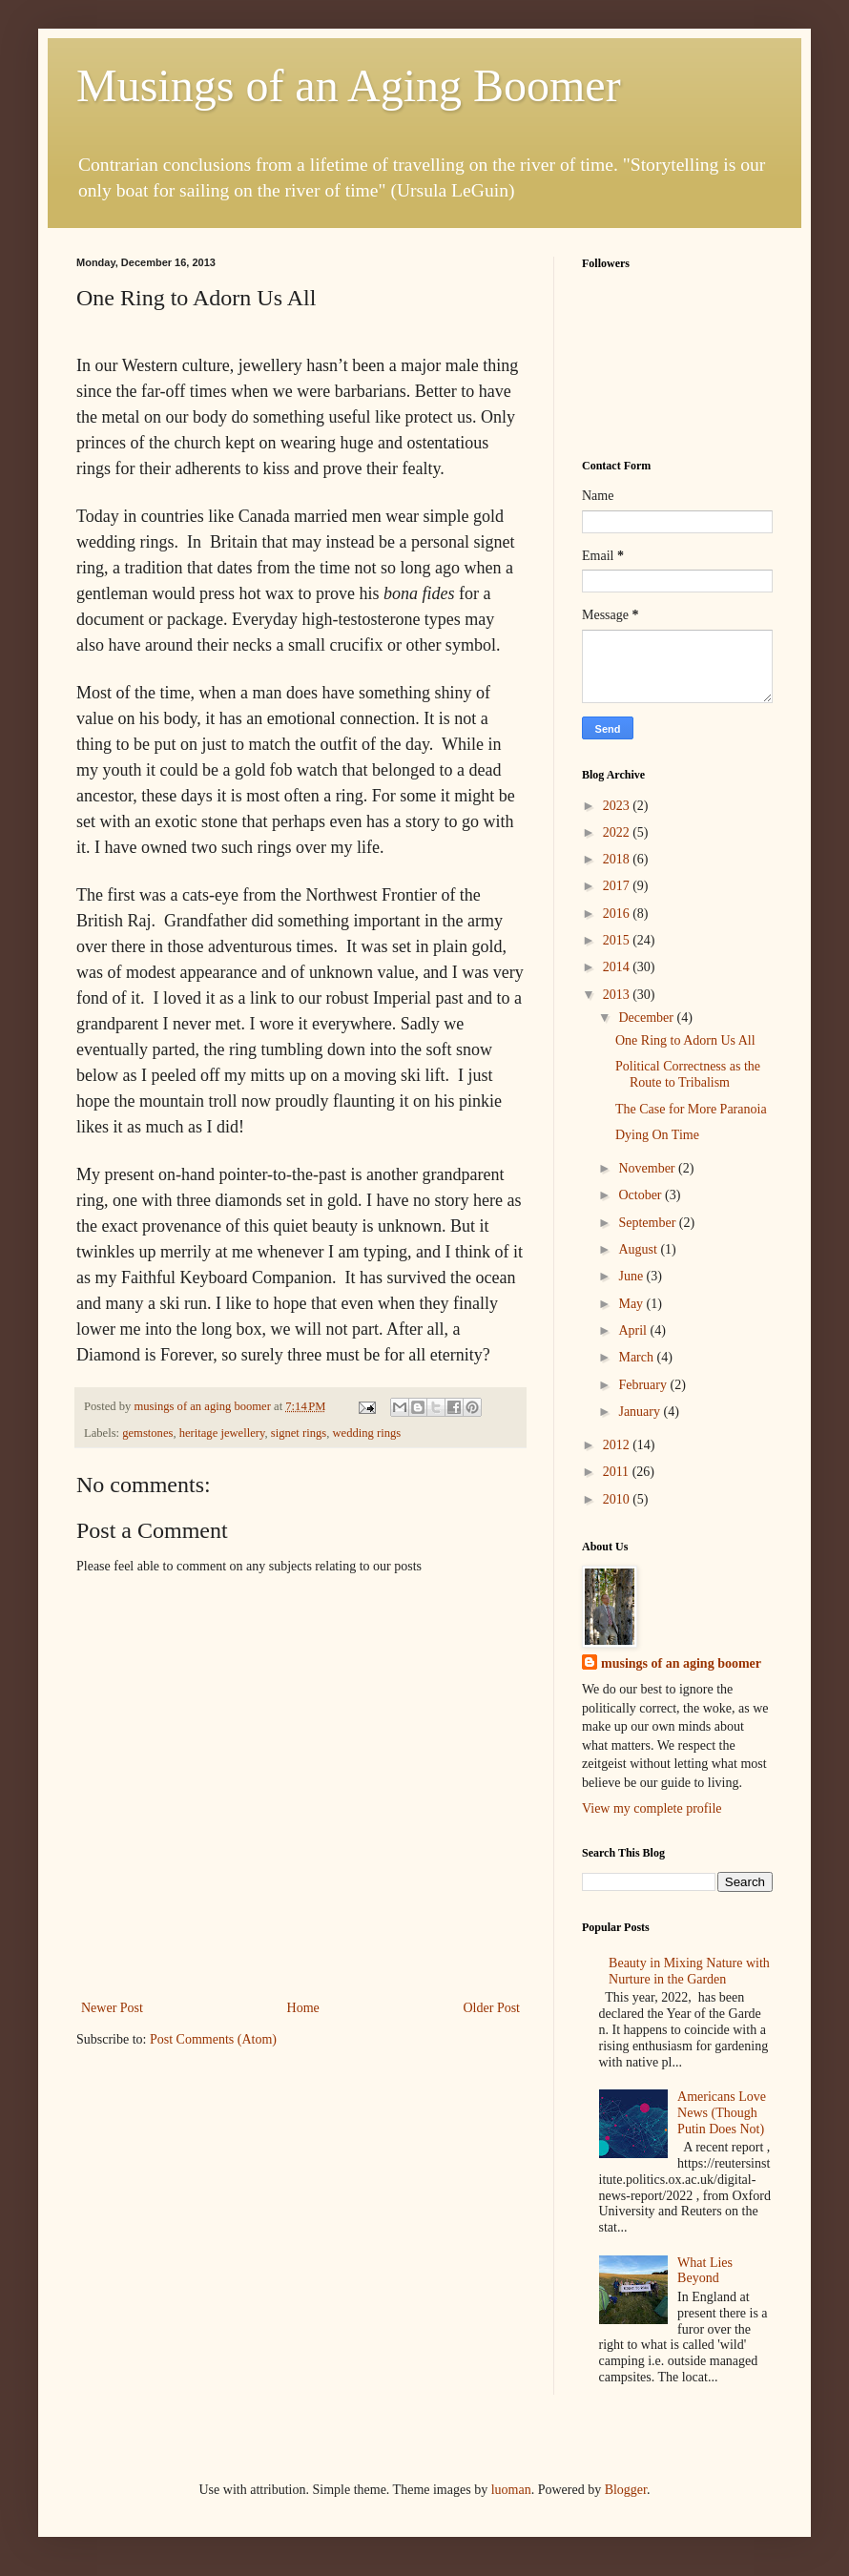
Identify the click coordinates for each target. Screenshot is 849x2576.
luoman (511, 2490)
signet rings (298, 1433)
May (632, 1304)
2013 (618, 994)
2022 (618, 832)
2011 (617, 1472)
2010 (618, 1499)
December (647, 1017)
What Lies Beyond (705, 2270)
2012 (618, 1445)
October (641, 1195)
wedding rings (366, 1433)
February (644, 1385)
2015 (618, 940)
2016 (618, 913)
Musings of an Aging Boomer (348, 85)
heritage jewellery (222, 1433)
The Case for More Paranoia (691, 1109)
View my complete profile (652, 1808)
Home (303, 2008)
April (634, 1330)
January (640, 1411)
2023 (618, 806)
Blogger (626, 2490)
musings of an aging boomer (681, 1663)
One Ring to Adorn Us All (685, 1040)
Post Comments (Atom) (213, 2039)
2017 (618, 886)
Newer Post (112, 2008)
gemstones (147, 1433)
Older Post (492, 2008)
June (632, 1276)
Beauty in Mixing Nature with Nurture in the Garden (689, 1971)
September (648, 1222)
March (637, 1357)
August (639, 1249)
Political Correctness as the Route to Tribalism (687, 1074)
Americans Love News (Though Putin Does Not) (721, 2112)
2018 (618, 859)
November (648, 1168)
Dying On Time (657, 1135)
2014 (618, 967)
